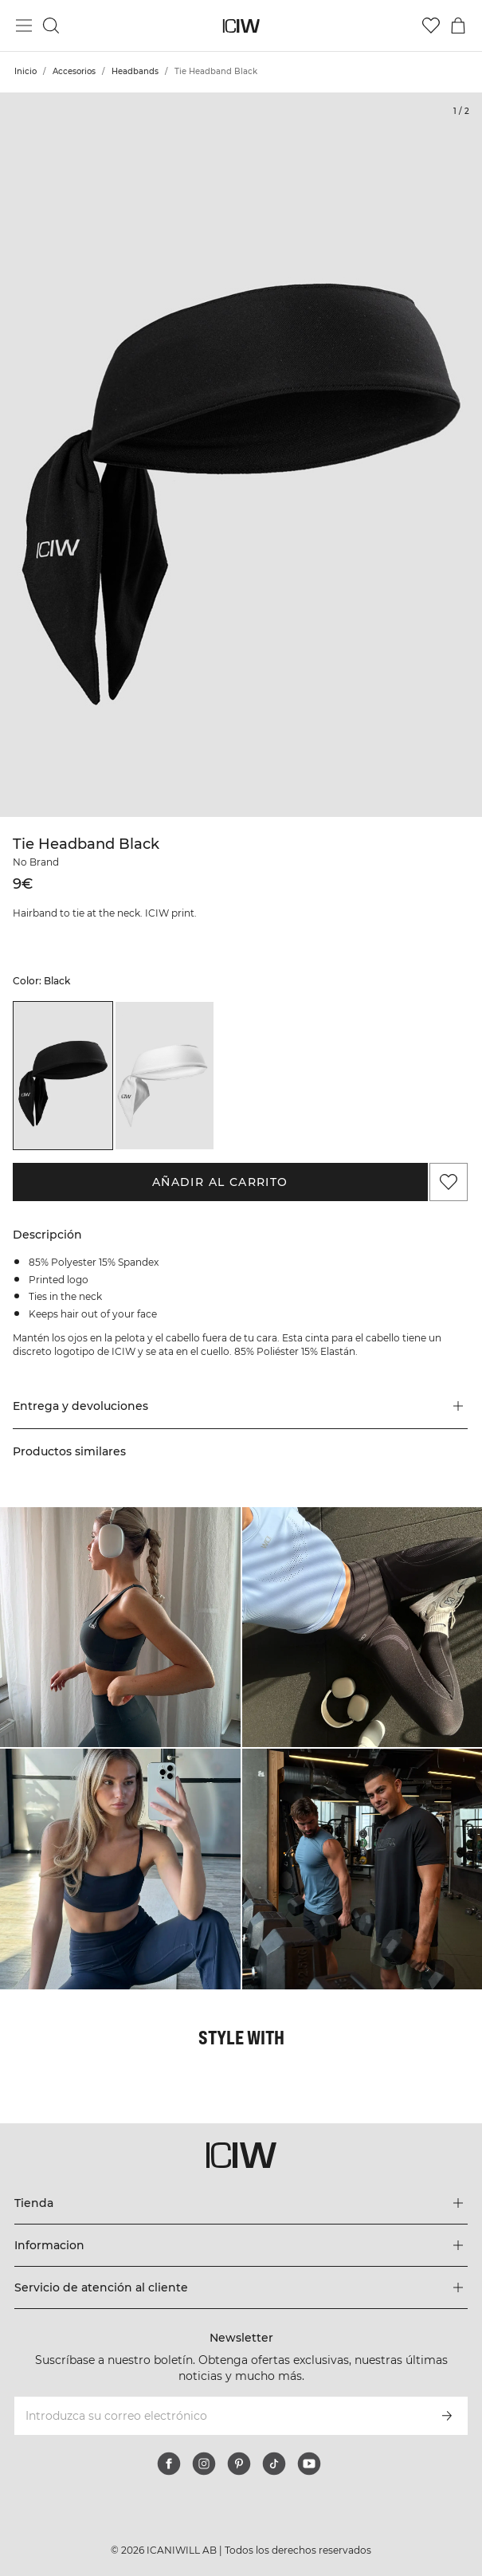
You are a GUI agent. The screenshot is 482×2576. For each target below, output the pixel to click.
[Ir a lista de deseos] (431, 25)
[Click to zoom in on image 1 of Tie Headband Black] (241, 454)
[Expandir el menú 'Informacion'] (240, 2245)
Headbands (135, 71)
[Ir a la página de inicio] (241, 26)
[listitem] (63, 1075)
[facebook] (169, 2464)
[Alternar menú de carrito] (458, 25)
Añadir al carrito (220, 1182)
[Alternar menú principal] (23, 25)
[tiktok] (274, 2464)
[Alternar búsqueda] (51, 25)
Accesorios (74, 71)
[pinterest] (239, 2464)
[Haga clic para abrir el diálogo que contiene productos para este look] (120, 1627)
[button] (240, 1406)
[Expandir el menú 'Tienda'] (240, 2203)
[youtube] (309, 2464)
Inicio (25, 71)
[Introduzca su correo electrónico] (219, 2416)
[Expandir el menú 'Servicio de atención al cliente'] (240, 2287)
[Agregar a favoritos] (448, 1182)
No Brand (36, 862)
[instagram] (204, 2464)
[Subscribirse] (447, 2416)
